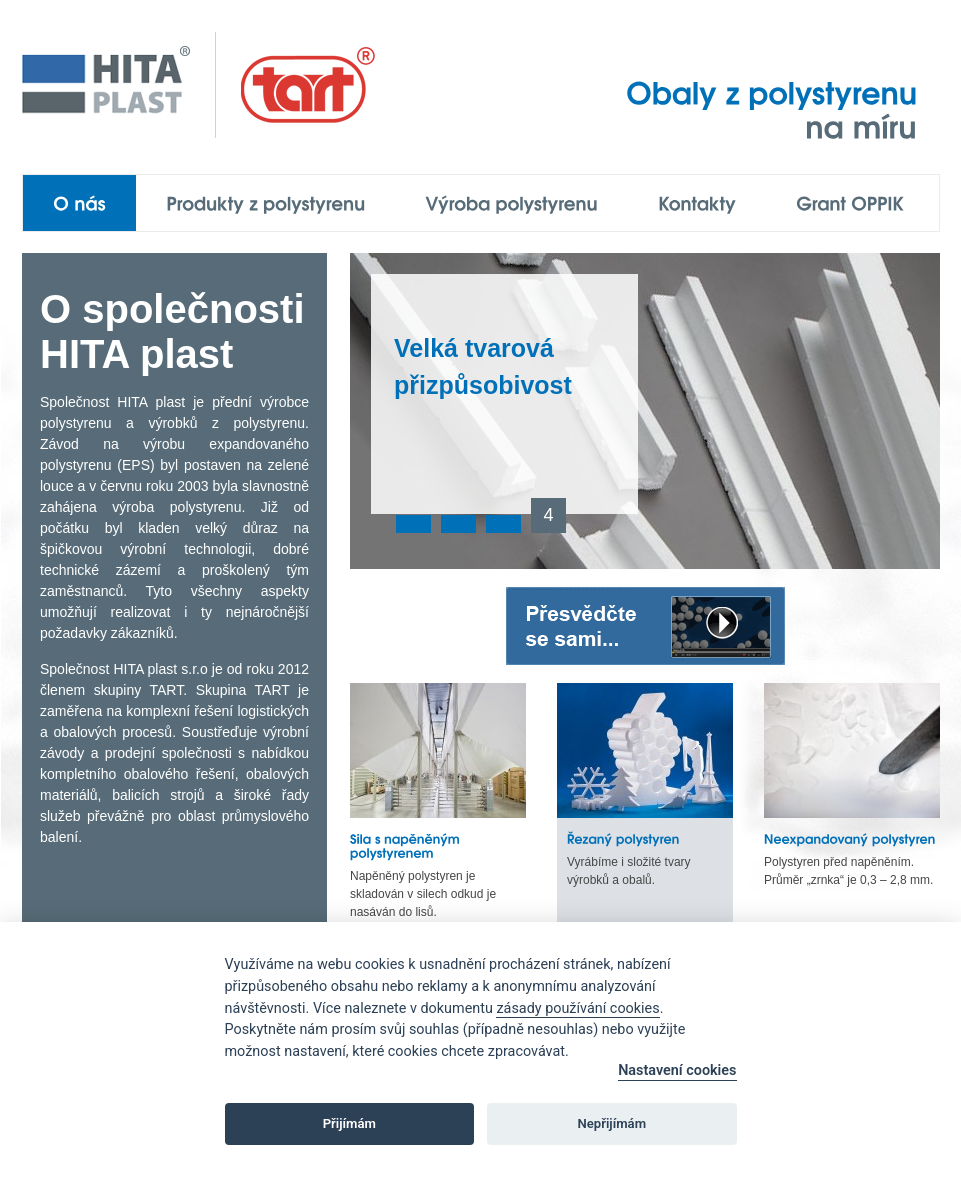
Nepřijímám (612, 1123)
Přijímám (349, 1123)
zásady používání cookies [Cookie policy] (577, 1008)
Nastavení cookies (677, 1070)
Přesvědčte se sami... (645, 626)
